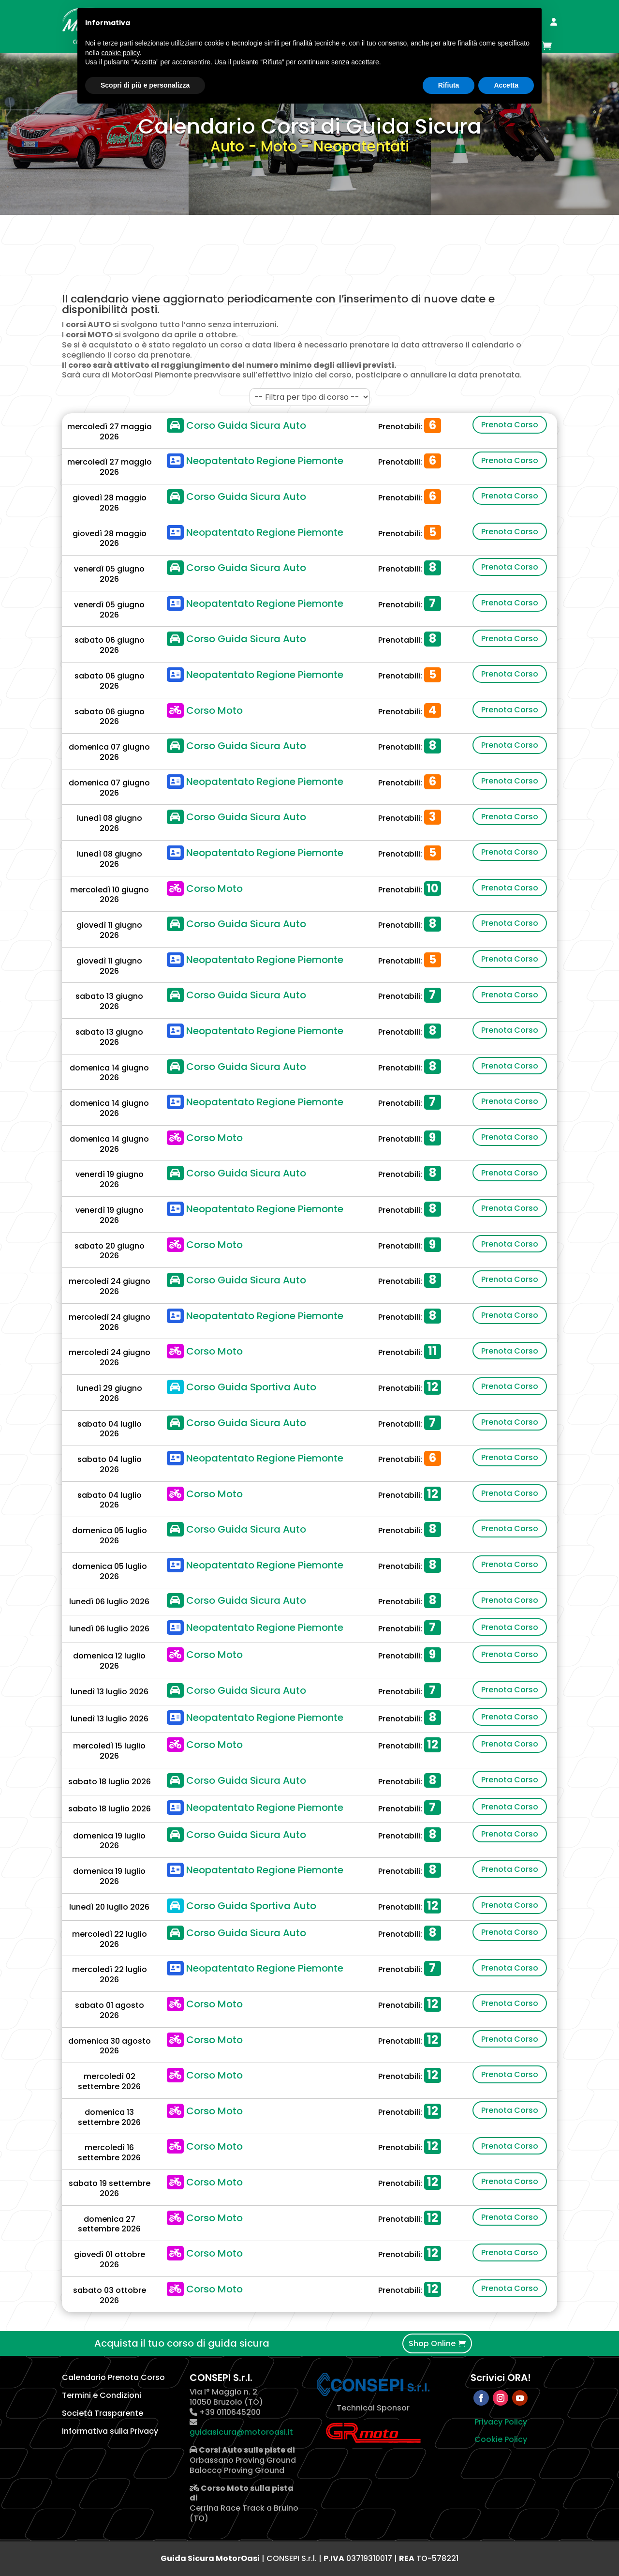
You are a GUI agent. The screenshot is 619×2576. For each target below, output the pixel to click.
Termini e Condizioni (101, 2395)
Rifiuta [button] (448, 85)
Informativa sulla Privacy (110, 2431)
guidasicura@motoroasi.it (241, 2432)
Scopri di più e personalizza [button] (145, 85)
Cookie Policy (500, 2439)
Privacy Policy (500, 2421)
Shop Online (432, 2343)
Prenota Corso (509, 424)
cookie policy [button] (120, 53)
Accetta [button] (506, 85)
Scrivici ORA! (501, 2377)
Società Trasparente (102, 2413)
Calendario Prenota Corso (113, 2377)
